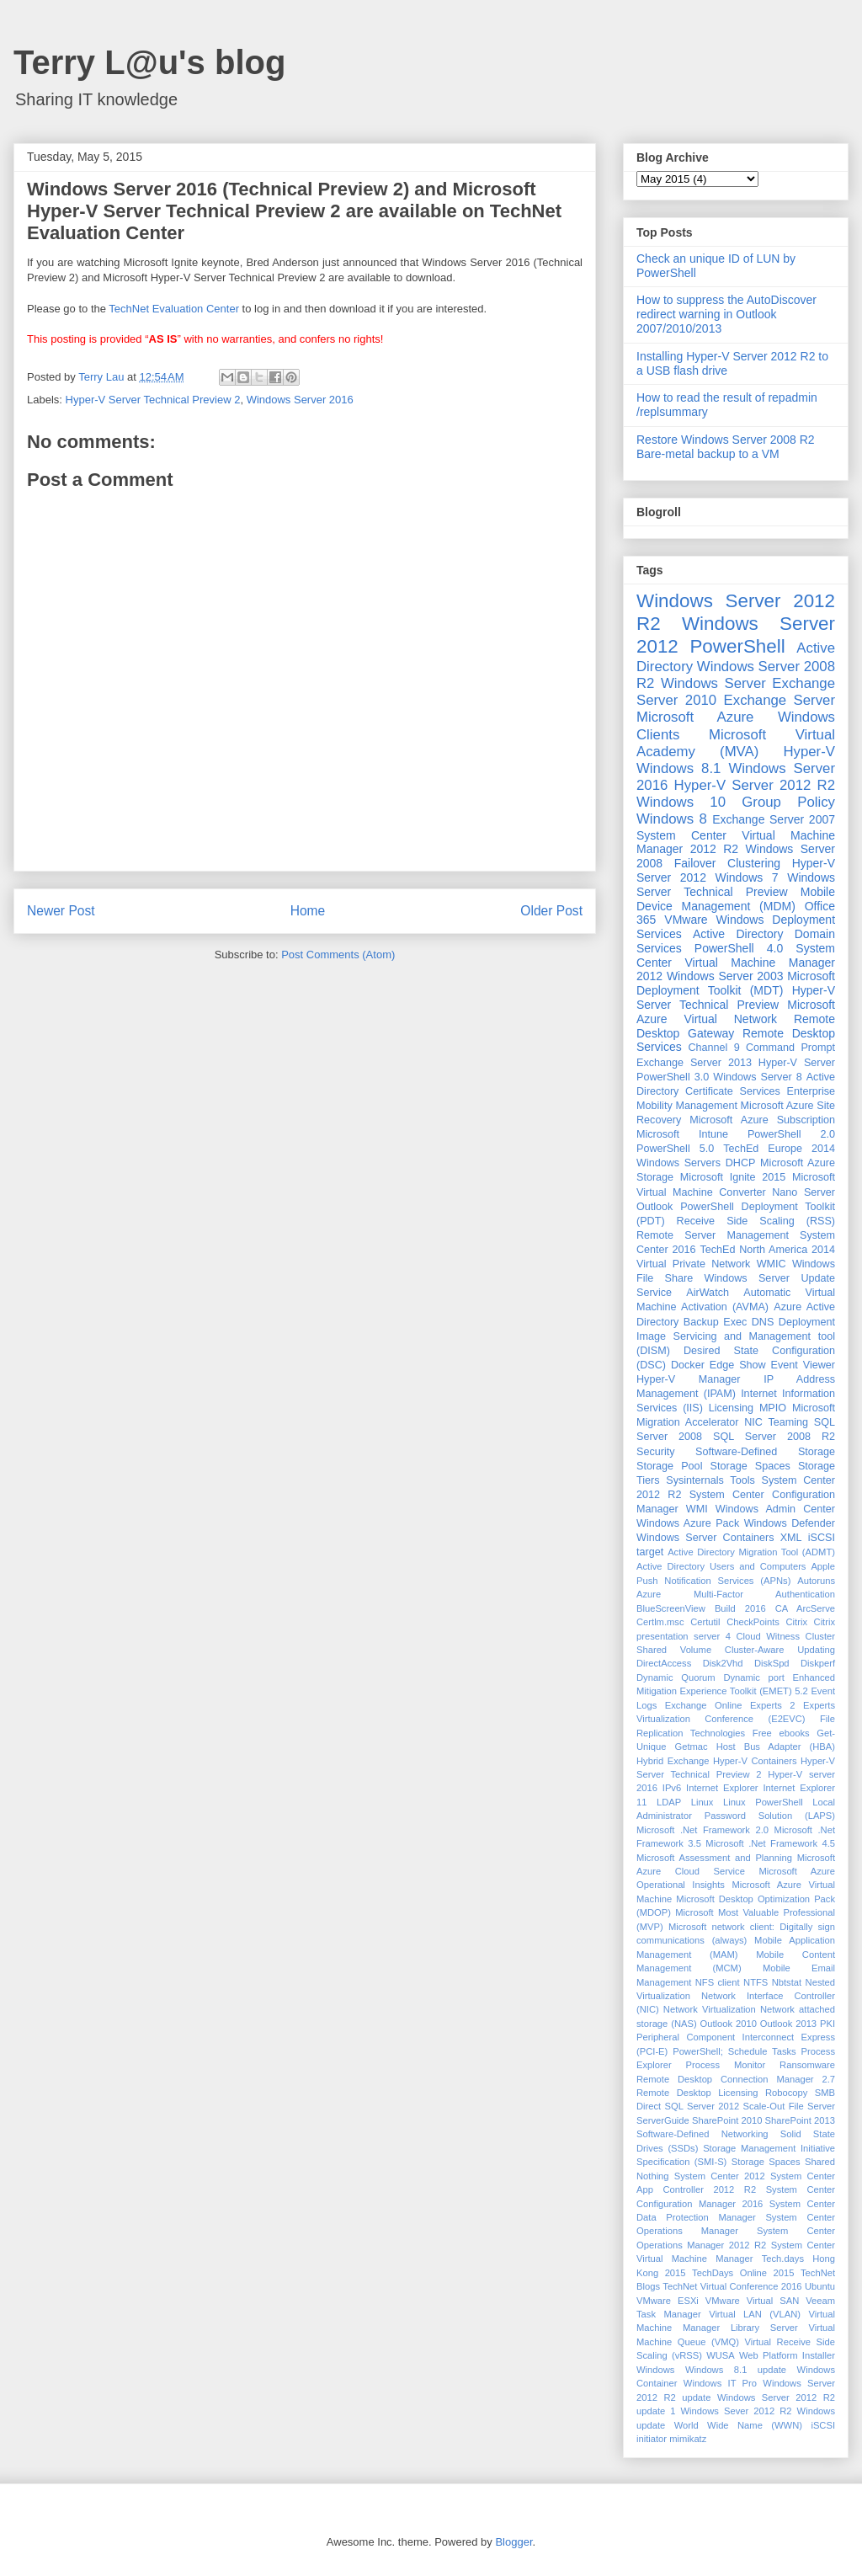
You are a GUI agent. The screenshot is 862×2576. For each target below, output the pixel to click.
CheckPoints (753, 1622)
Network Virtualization (709, 2009)
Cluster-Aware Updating (780, 1650)
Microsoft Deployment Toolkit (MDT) (735, 983)
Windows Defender (789, 1523)
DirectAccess (663, 1663)
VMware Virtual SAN (752, 2301)
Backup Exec (715, 1322)
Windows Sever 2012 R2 (736, 2411)
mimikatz (687, 2439)
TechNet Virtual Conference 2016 (731, 2286)
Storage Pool (669, 1466)
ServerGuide (662, 2120)
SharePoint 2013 (800, 2120)
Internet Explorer (722, 1788)
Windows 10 (681, 802)
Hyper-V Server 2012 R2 (754, 785)
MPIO (772, 1408)
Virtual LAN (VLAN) (755, 2314)
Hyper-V (809, 752)
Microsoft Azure (694, 717)
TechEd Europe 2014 (779, 1149)
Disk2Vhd (723, 1663)
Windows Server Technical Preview (735, 885)
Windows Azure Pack (687, 1523)
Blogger (513, 2542)
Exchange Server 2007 (773, 819)
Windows (655, 2370)
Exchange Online (703, 1705)
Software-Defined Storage (765, 1452)
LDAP (669, 1802)
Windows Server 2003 (725, 976)
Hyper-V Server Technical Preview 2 (153, 399)
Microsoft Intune (682, 1134)
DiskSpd (772, 1663)
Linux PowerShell (763, 1802)
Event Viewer (803, 1365)
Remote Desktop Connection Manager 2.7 (735, 2079)
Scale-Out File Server (789, 2106)
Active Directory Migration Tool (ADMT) (751, 1552)
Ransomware (807, 2065)
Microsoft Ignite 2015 (732, 1177)
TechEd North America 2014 (767, 1250)
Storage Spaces (750, 1466)
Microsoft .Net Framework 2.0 (702, 1830)
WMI (697, 1509)
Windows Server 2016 (300, 399)
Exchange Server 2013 (694, 1063)
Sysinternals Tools (710, 1480)
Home (308, 911)
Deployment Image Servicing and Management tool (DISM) (735, 1336)
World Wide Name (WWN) (738, 2425)
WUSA (720, 2355)
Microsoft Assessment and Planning (714, 1858)
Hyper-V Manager (688, 1379)
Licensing (731, 1408)
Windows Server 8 (757, 1077)
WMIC (771, 1264)
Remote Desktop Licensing (697, 2093)
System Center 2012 (719, 2176)
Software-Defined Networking (702, 2134)
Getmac (690, 1746)
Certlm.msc (660, 1622)
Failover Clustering (727, 863)
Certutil (705, 1622)
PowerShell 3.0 (672, 1077)
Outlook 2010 (728, 2024)
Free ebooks (781, 1733)
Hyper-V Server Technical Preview (735, 997)
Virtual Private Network (693, 1264)
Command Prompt (790, 1047)
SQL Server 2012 (702, 2106)
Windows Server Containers (705, 1538)
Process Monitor (726, 2065)
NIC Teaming (776, 1422)
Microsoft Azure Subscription (762, 1120)
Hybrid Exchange (673, 1761)
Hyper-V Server (796, 1063)
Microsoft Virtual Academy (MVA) (735, 743)
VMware (685, 919)
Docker (688, 1365)
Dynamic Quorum (676, 1677)
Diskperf (818, 1663)
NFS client (717, 1982)
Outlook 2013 (788, 2024)
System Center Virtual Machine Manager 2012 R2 (735, 842)
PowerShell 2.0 (791, 1134)
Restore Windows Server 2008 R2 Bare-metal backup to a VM (725, 447)
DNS (763, 1322)
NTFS (755, 1982)
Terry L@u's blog (149, 62)
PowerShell (737, 646)
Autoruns (816, 1581)
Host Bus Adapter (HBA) (775, 1746)
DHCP (741, 1163)
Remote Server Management (712, 1235)
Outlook (654, 1207)
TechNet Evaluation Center (174, 308)
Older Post (551, 911)
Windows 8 (671, 819)
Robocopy (786, 2093)
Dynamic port (754, 1677)
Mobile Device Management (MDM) (735, 899)
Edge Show (738, 1365)
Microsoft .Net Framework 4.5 (770, 1843)
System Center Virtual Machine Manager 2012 (735, 962)
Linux (702, 1802)
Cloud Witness (768, 1636)
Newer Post (61, 911)
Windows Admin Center (775, 1509)
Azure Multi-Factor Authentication (735, 1594)
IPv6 (671, 1788)
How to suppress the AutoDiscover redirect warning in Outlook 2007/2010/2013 (726, 314)
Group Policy (788, 802)
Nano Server (803, 1192)
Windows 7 (747, 877)
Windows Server (713, 683)
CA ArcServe (805, 1608)
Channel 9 (713, 1047)
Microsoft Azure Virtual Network (735, 1012)
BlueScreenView (670, 1608)
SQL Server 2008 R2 (774, 1437)
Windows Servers (678, 1163)
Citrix (796, 1622)
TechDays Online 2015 (743, 2273)
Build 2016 (740, 1608)
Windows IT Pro (720, 2383)
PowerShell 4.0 (738, 948)
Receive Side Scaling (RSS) (756, 1221)
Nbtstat (786, 1982)
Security (655, 1452)
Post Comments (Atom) (338, 954)
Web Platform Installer (787, 2355)
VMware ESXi (667, 2301)
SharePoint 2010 (727, 2120)
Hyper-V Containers (755, 1761)
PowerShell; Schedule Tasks (734, 2051)
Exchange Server (779, 700)
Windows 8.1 (678, 768)
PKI (827, 2024)
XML (791, 1538)
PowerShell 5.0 (675, 1149)
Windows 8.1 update (735, 2370)
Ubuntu (820, 2286)
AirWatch (707, 1293)
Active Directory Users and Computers (721, 1566)
